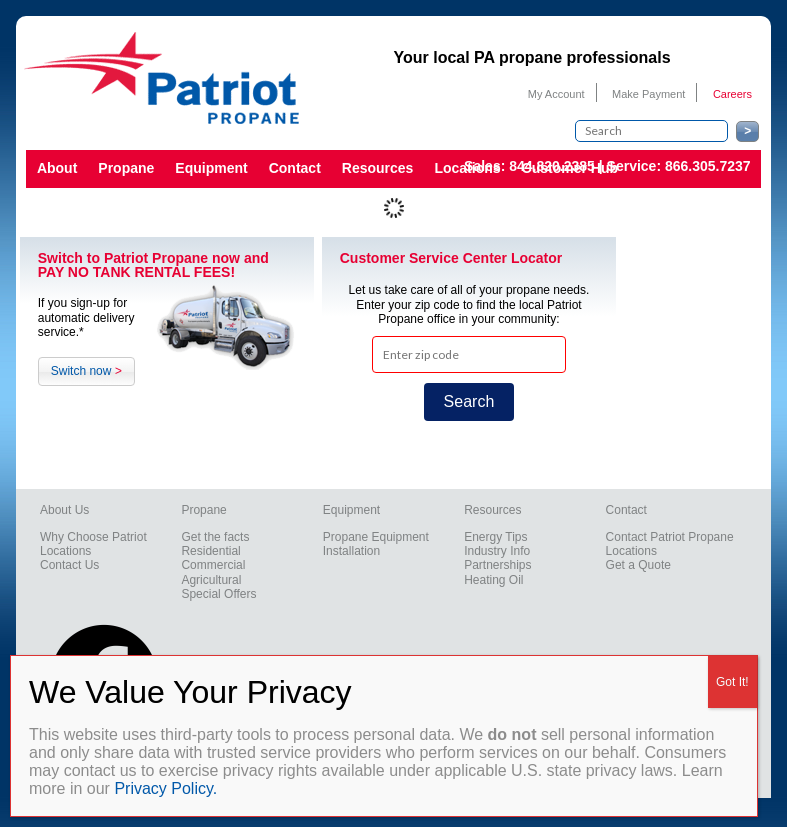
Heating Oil (493, 580)
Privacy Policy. (165, 788)
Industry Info (497, 551)
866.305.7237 (708, 166)
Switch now (86, 371)
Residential (210, 551)
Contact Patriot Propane (670, 537)
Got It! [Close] (732, 682)
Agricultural (211, 580)
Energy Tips (495, 537)
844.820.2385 (552, 166)
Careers (732, 94)
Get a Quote (638, 565)
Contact (295, 168)
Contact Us (69, 565)
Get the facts (215, 537)
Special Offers (218, 594)
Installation (351, 551)
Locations (65, 551)
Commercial (213, 565)
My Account (556, 94)
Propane (126, 168)
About (57, 168)
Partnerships (497, 565)
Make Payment (648, 94)
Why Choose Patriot (93, 537)
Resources (378, 168)
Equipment (211, 168)
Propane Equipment (376, 537)
